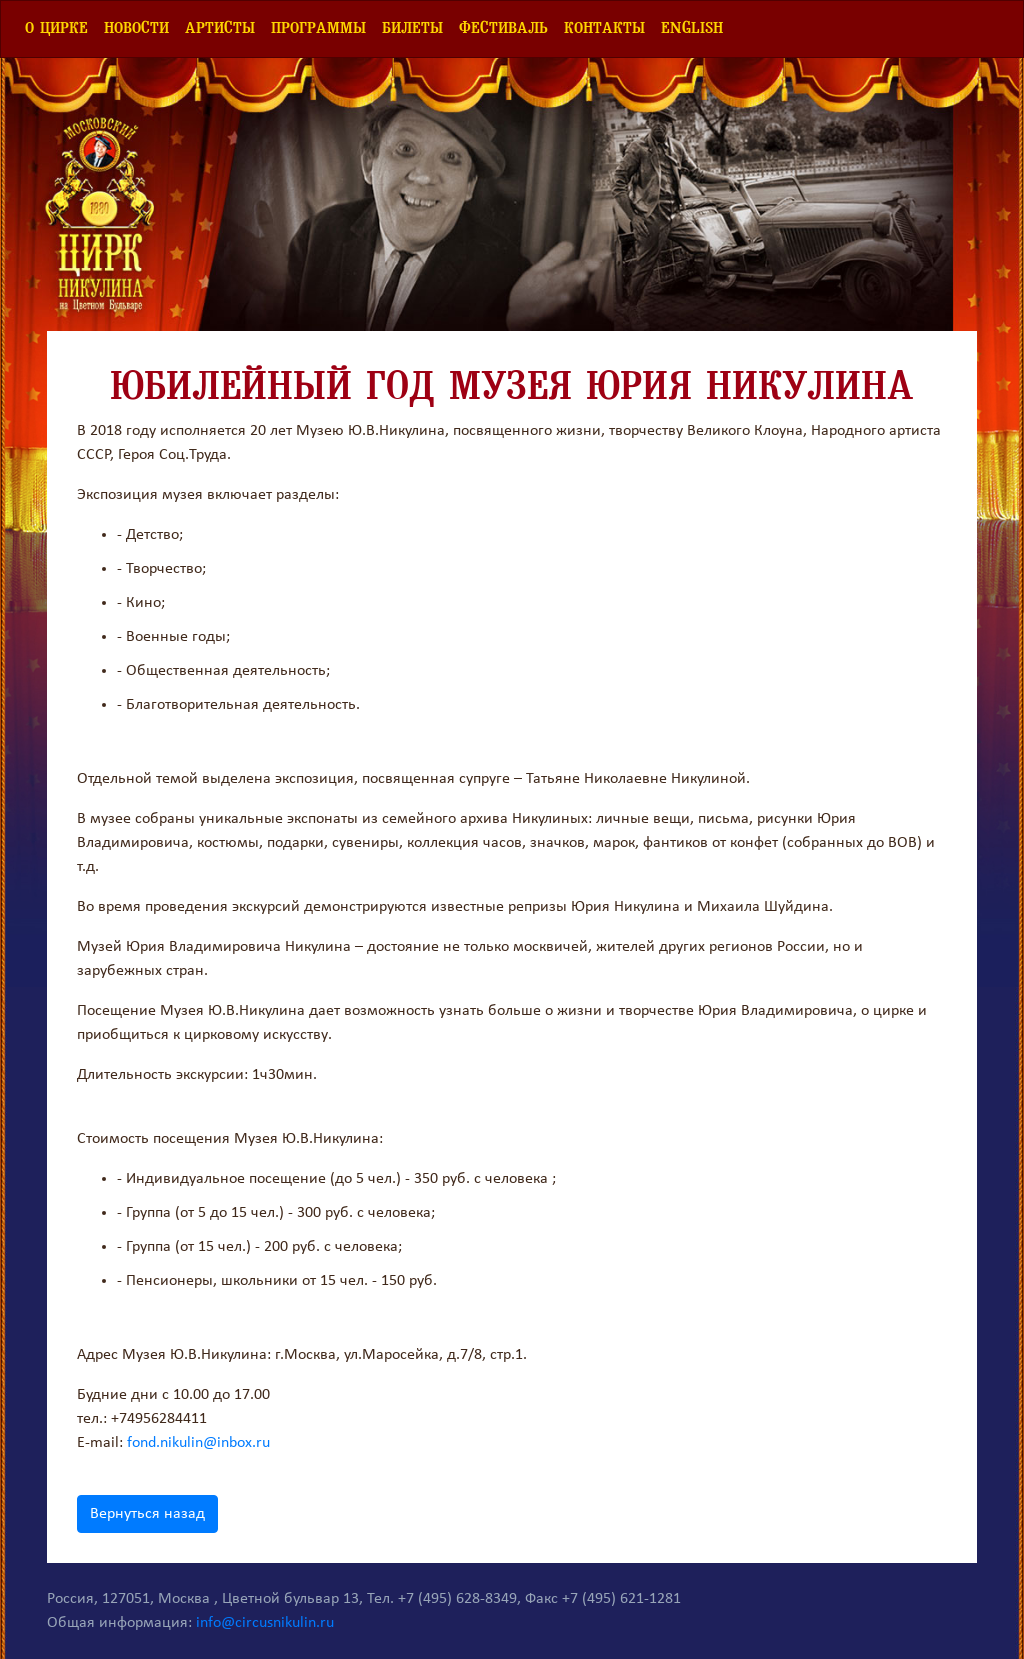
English (692, 29)
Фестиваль (503, 29)
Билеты (412, 29)
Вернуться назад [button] (147, 1514)
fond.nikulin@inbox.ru (198, 1443)
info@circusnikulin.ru (265, 1623)
